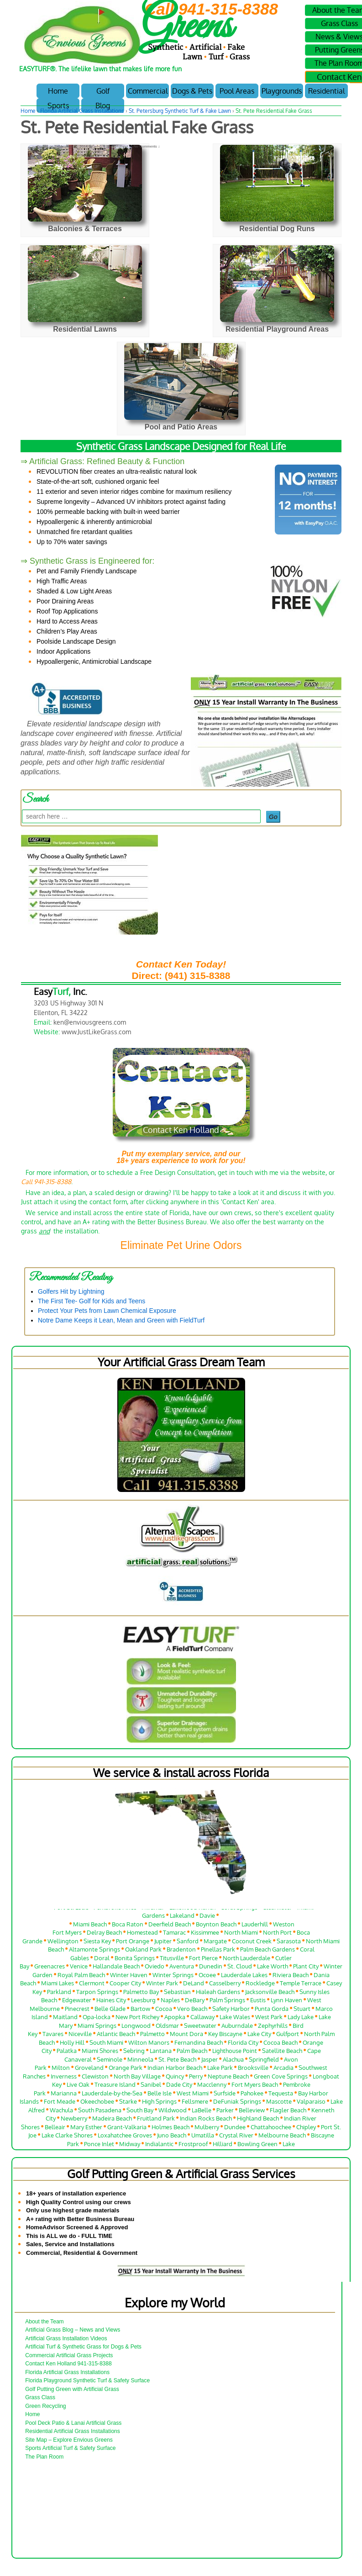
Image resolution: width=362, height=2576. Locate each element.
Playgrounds (282, 90)
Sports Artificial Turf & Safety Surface (70, 2448)
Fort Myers (67, 1935)
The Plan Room (44, 2457)
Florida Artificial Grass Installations (82, 110)
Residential (326, 90)
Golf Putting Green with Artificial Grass (72, 2389)
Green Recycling (45, 2406)
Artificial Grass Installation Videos (66, 2338)
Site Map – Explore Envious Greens (69, 2440)
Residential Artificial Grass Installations (72, 2431)
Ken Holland (111, 146)
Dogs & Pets (192, 90)
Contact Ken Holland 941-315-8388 (68, 2363)
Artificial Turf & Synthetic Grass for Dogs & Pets (83, 2346)
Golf (103, 90)
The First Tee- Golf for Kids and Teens (91, 1301)
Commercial (148, 90)
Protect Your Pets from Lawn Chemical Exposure (107, 1310)
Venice (79, 1969)
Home (58, 90)
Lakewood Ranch (192, 1909)
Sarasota (289, 1943)
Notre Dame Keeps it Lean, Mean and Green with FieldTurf (121, 1320)
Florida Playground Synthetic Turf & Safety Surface (87, 2380)
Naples (170, 2002)
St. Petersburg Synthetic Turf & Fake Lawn (180, 110)
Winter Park (162, 1985)
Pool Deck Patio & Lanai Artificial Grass (73, 2423)
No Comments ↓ (147, 146)
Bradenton (181, 1952)
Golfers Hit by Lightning (71, 1291)
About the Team (44, 2321)
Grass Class (40, 2397)
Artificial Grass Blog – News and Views (72, 2330)
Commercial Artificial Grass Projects (69, 2355)
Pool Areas (237, 90)
